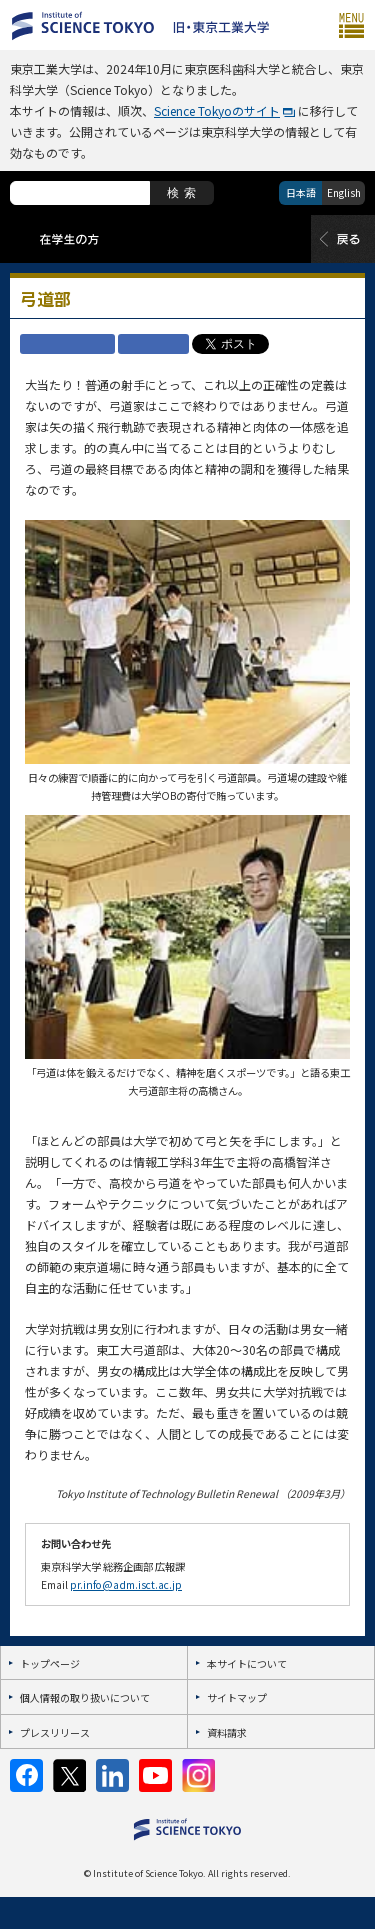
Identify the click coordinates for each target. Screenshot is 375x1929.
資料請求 (227, 1732)
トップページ (50, 1663)
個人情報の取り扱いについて (85, 1697)
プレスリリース (55, 1732)
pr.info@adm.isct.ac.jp (126, 1584)
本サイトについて (247, 1663)
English (344, 192)
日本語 (301, 192)
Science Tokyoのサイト (217, 110)
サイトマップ (237, 1697)
